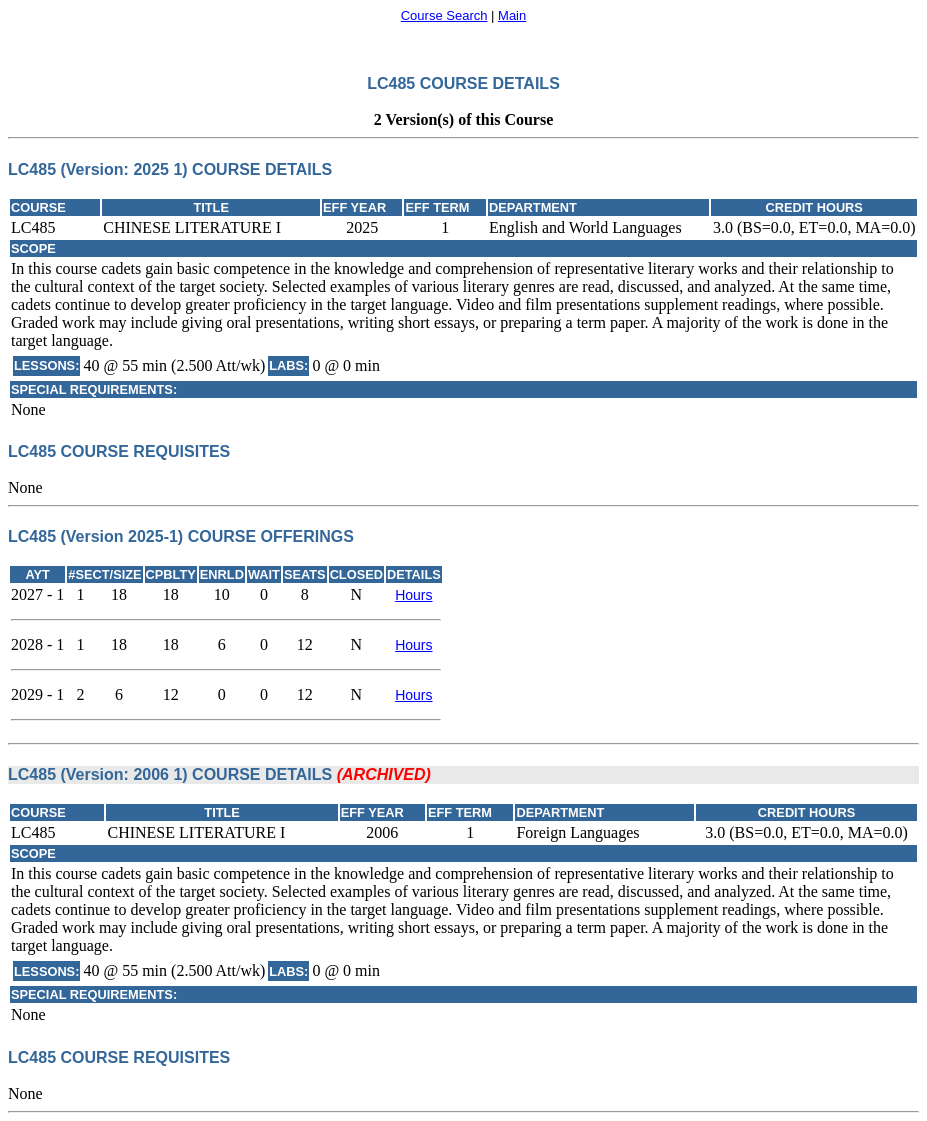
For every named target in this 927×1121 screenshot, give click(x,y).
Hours (413, 595)
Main (512, 15)
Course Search (444, 15)
